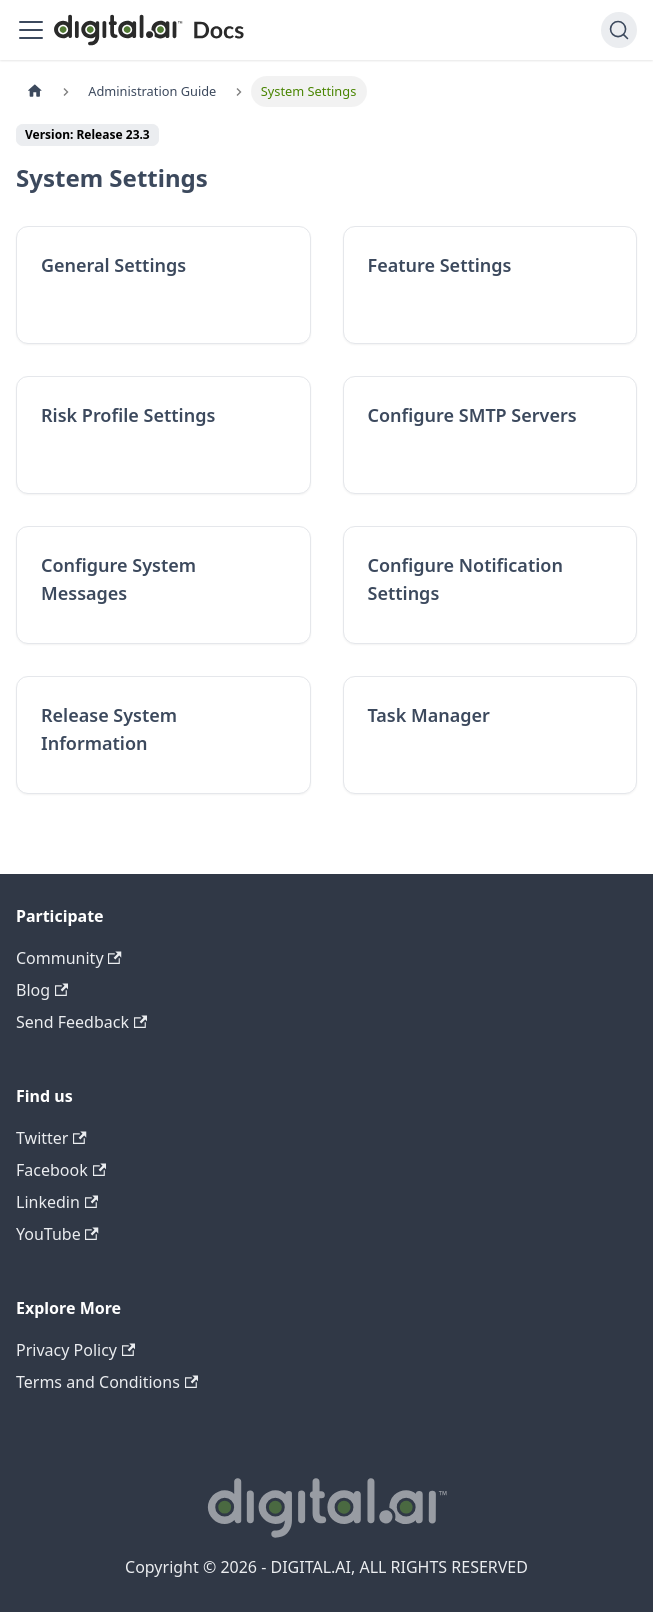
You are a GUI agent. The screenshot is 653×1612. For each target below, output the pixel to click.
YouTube (57, 1234)
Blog (42, 990)
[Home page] (35, 91)
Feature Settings (440, 265)
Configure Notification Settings (465, 579)
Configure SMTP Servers (472, 415)
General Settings (113, 265)
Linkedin (57, 1202)
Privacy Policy (75, 1350)
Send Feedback (81, 1022)
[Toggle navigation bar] (31, 30)
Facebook (61, 1170)
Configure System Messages (118, 579)
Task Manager (429, 715)
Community (69, 958)
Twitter (51, 1138)
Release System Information (109, 729)
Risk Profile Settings (128, 415)
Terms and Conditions (107, 1382)
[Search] (619, 30)
